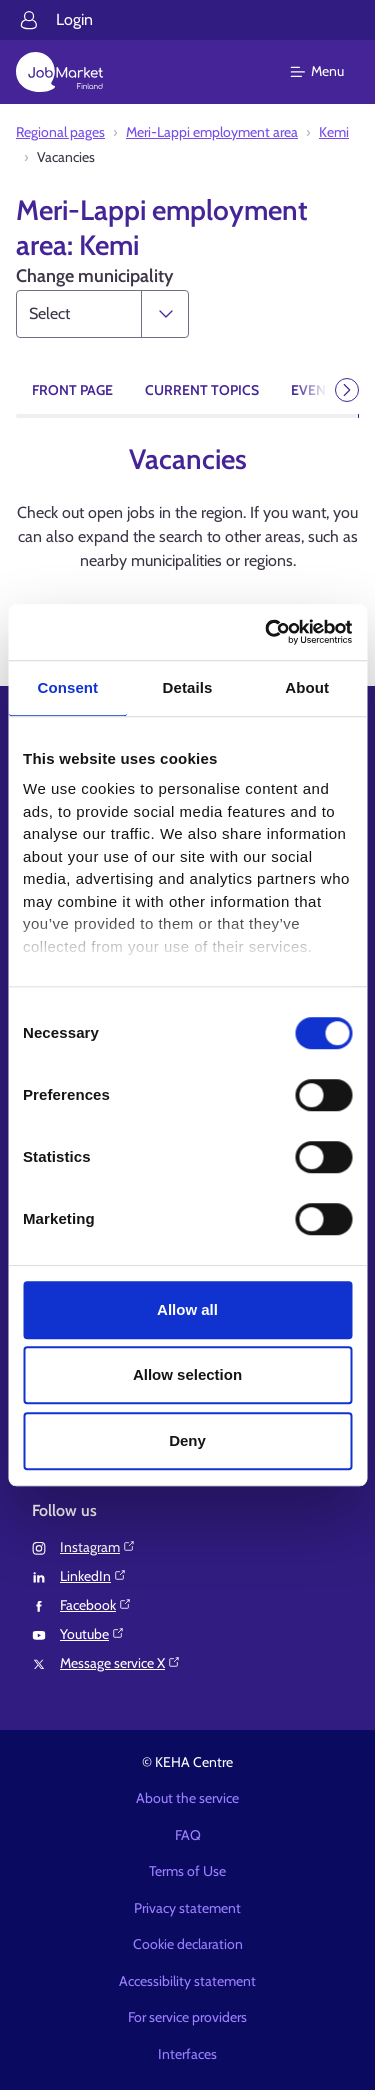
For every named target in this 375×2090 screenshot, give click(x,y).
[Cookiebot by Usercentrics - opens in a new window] (267, 632)
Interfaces (187, 2054)
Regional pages (60, 132)
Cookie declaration (188, 1944)
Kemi (334, 132)
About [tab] (307, 687)
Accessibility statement (187, 1981)
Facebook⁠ (96, 1605)
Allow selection (187, 1374)
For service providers (187, 2017)
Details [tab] (188, 687)
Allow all (187, 1309)
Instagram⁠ (98, 1547)
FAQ (188, 1835)
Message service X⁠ (120, 1663)
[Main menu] (329, 72)
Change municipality (94, 276)
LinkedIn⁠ (93, 1576)
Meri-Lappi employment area (212, 132)
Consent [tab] (67, 687)
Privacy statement (187, 1908)
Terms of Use (187, 1871)
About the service (187, 1798)
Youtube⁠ (92, 1634)
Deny (187, 1440)
